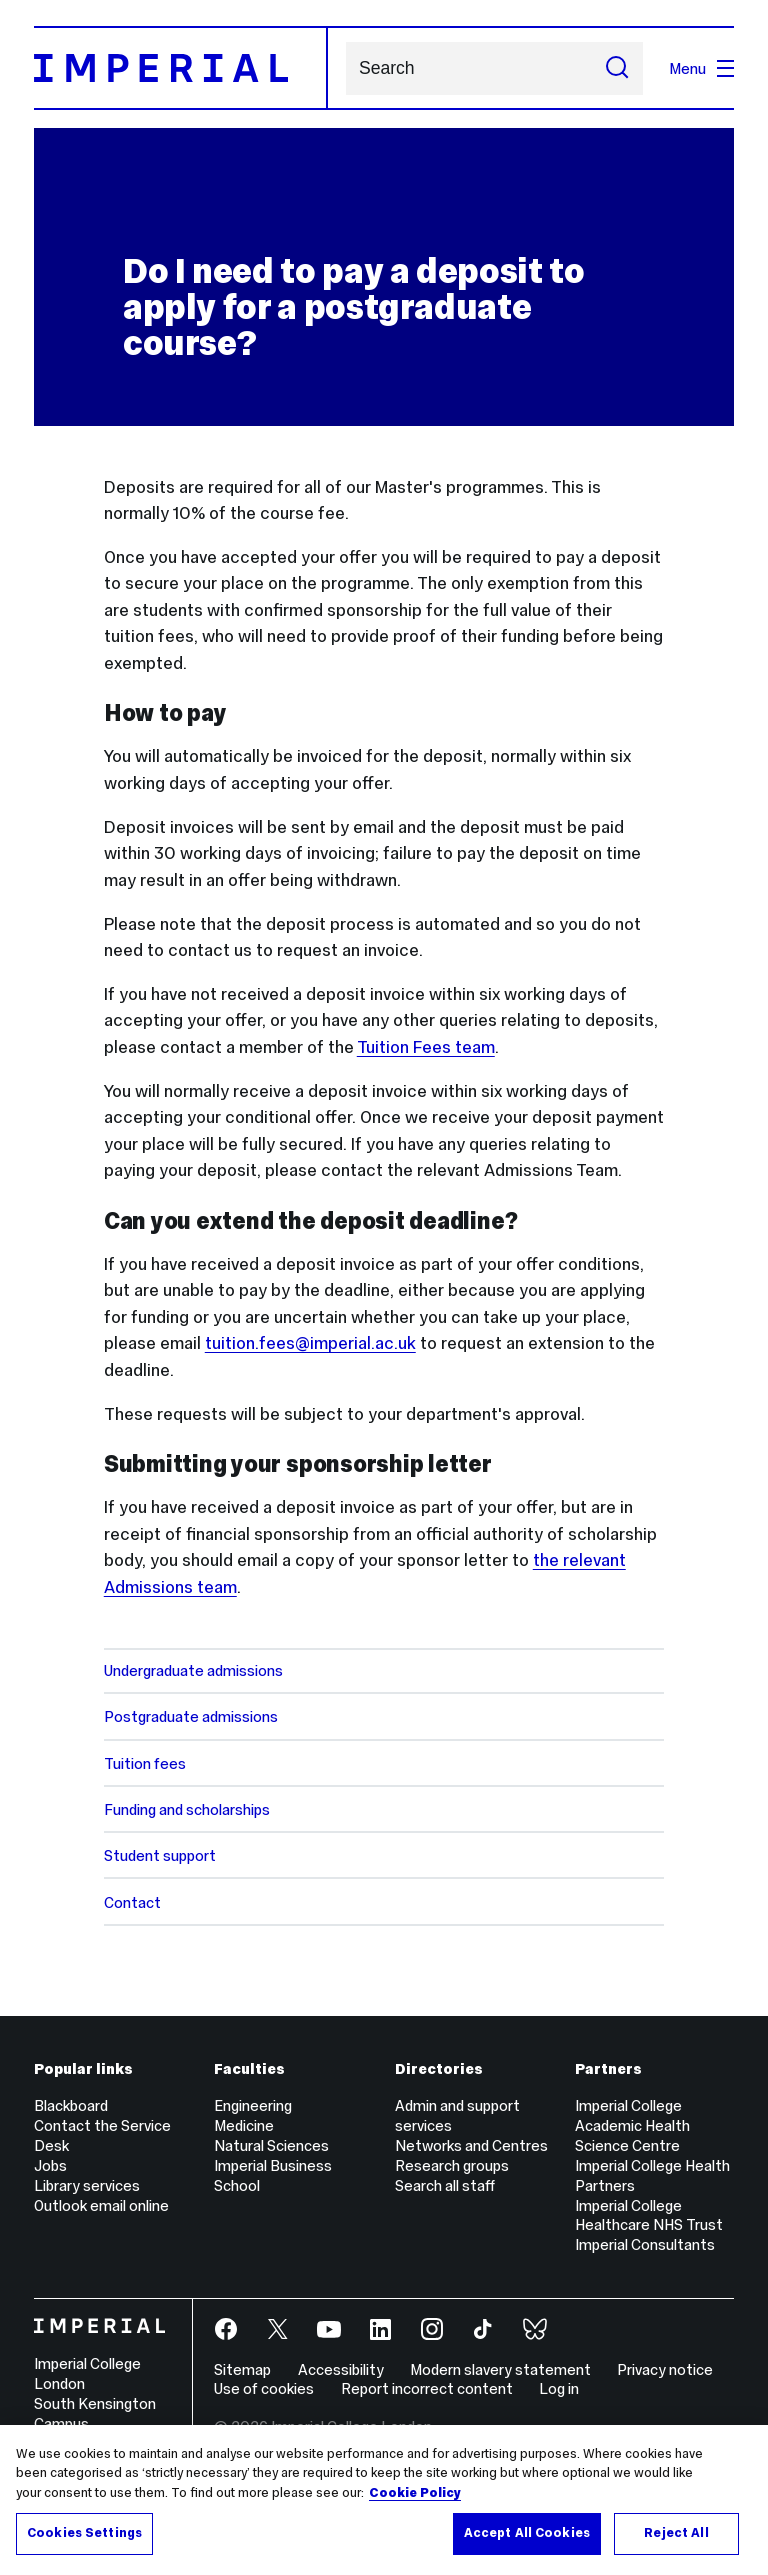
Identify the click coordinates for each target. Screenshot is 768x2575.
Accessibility (341, 2369)
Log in (559, 2388)
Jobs (50, 2165)
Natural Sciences (271, 2145)
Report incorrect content (427, 2388)
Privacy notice (665, 2369)
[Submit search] (617, 68)
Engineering (253, 2105)
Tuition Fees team (426, 1047)
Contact (132, 1902)
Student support (160, 1855)
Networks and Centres (471, 2145)
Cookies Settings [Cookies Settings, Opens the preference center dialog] (84, 2533)
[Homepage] (181, 68)
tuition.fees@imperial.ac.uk (310, 1343)
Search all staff (445, 2185)
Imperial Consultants (645, 2244)
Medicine (244, 2125)
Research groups (452, 2165)
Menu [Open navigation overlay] (701, 68)
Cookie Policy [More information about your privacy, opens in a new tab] (415, 2493)
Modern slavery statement (500, 2369)
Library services (87, 2185)
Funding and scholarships (187, 1809)
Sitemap (242, 2369)
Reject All (676, 2533)
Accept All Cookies (527, 2533)
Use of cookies (264, 2388)
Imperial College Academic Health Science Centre (632, 2125)
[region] (384, 2500)
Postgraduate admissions (191, 1716)
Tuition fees (145, 1763)
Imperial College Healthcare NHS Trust (649, 2215)
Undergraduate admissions (193, 1670)
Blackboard (71, 2105)
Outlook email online (101, 2205)
